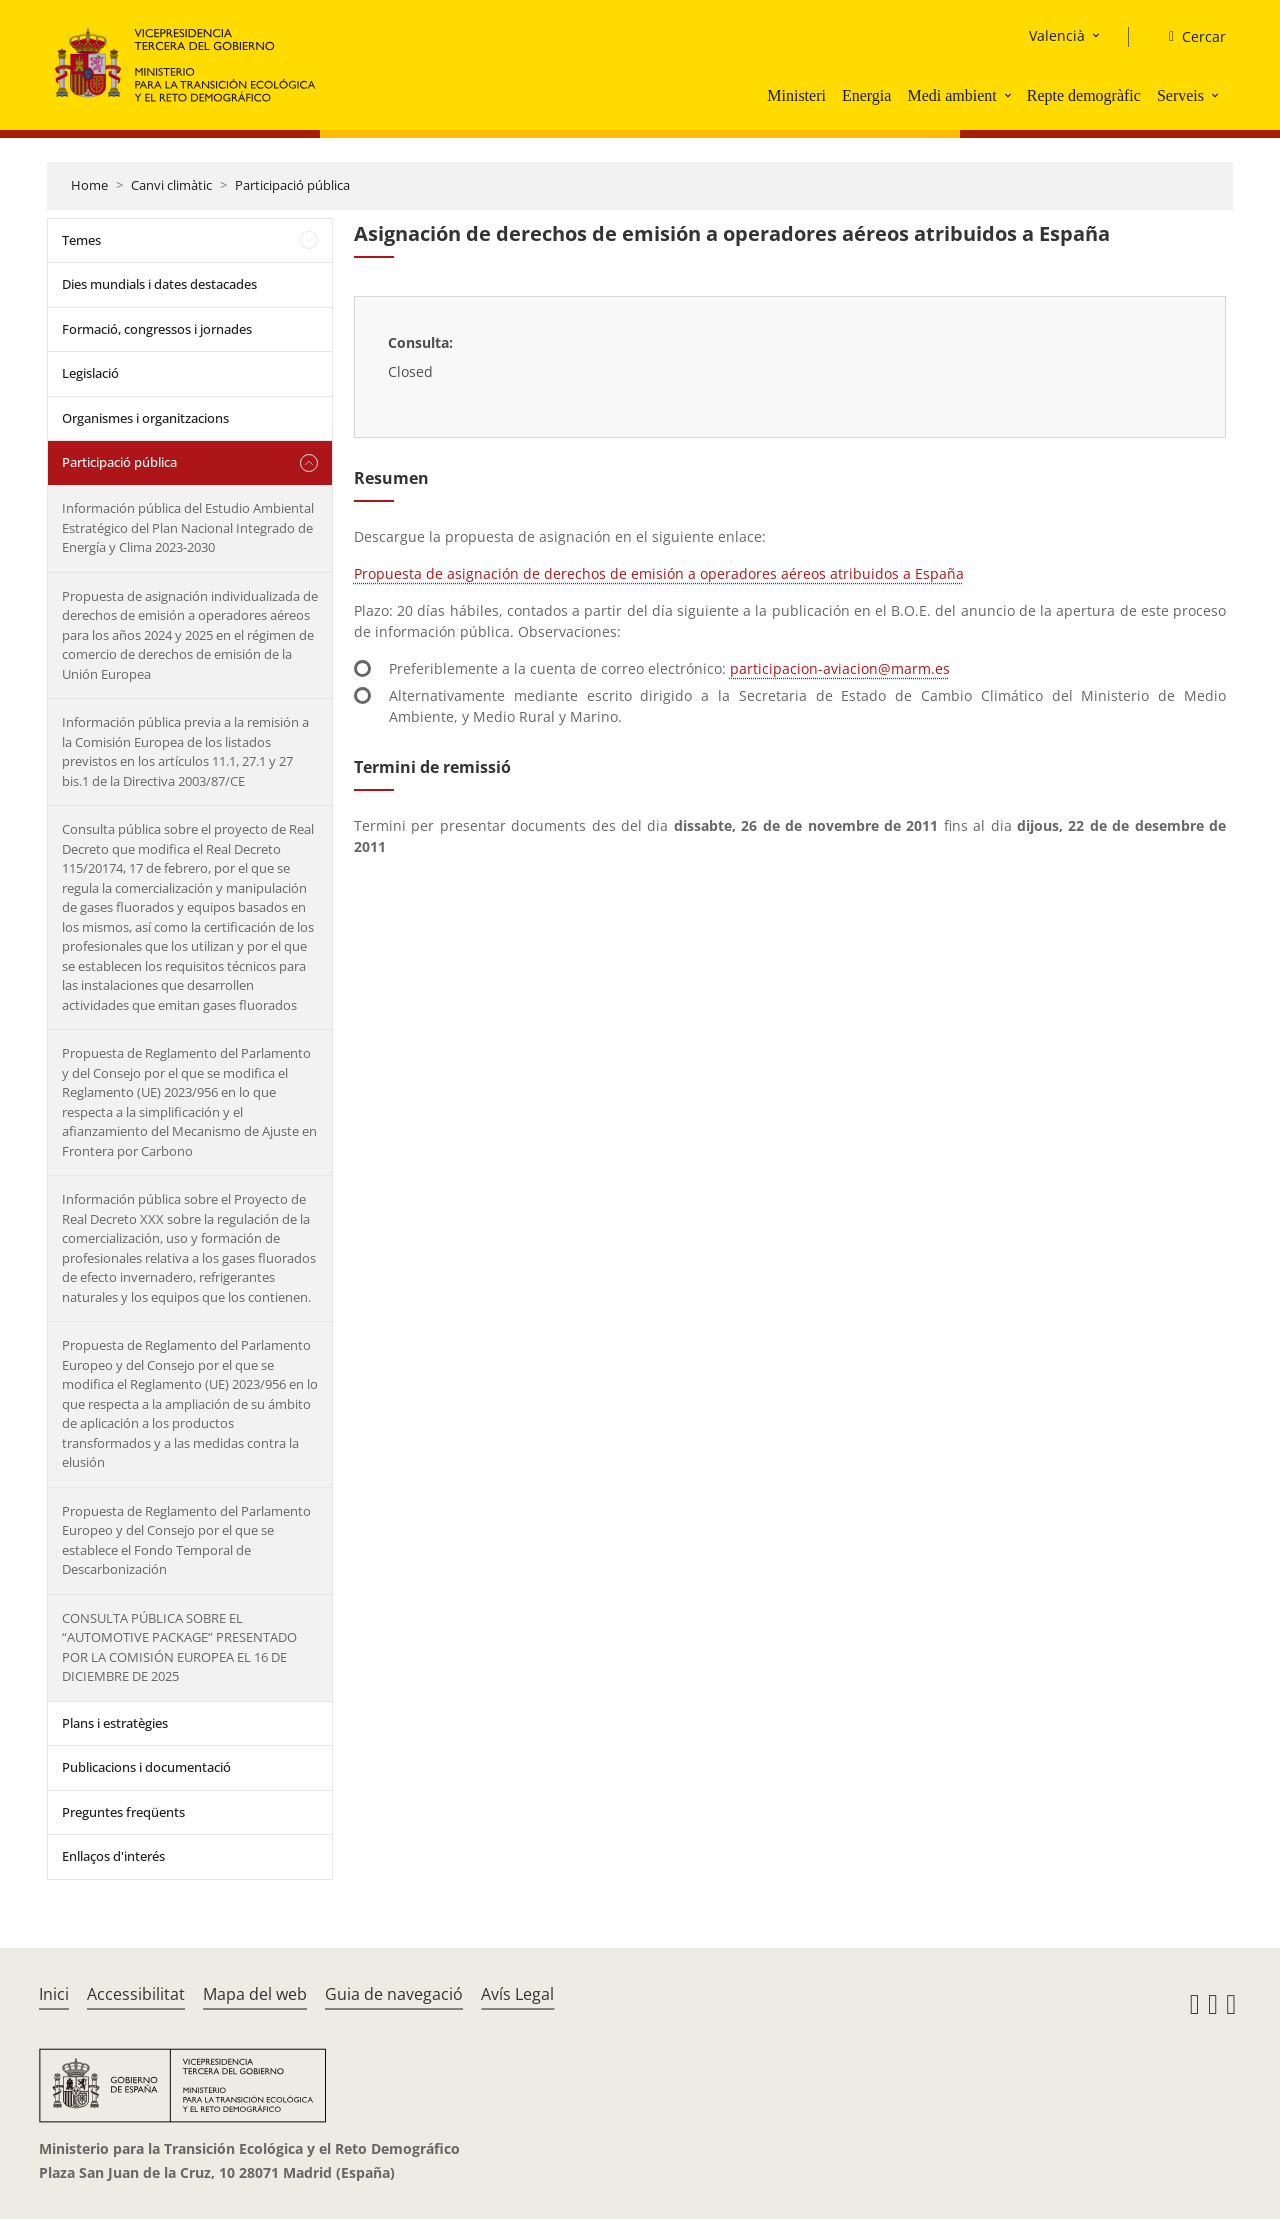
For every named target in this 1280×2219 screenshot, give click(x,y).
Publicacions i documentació (146, 1767)
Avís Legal (517, 1994)
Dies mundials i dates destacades (159, 284)
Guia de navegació (394, 1994)
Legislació (90, 373)
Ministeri (796, 95)
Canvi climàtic (171, 185)
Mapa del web (255, 1994)
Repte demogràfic (1084, 95)
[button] (1010, 95)
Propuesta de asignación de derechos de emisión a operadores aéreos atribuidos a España (659, 573)
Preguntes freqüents (123, 1812)
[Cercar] (1189, 37)
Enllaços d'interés (113, 1856)
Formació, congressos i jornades (157, 329)
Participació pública (292, 185)
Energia (866, 95)
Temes (81, 240)
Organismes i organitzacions (145, 418)
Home (89, 185)
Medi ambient (951, 95)
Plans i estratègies (115, 1723)
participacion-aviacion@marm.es (840, 668)
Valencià (1057, 35)
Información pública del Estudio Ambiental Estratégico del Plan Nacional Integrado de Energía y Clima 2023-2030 (188, 527)
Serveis (1180, 95)
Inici (54, 1994)
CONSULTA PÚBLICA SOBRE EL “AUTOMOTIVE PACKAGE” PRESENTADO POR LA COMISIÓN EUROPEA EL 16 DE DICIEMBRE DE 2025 (179, 1647)
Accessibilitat (136, 1994)
